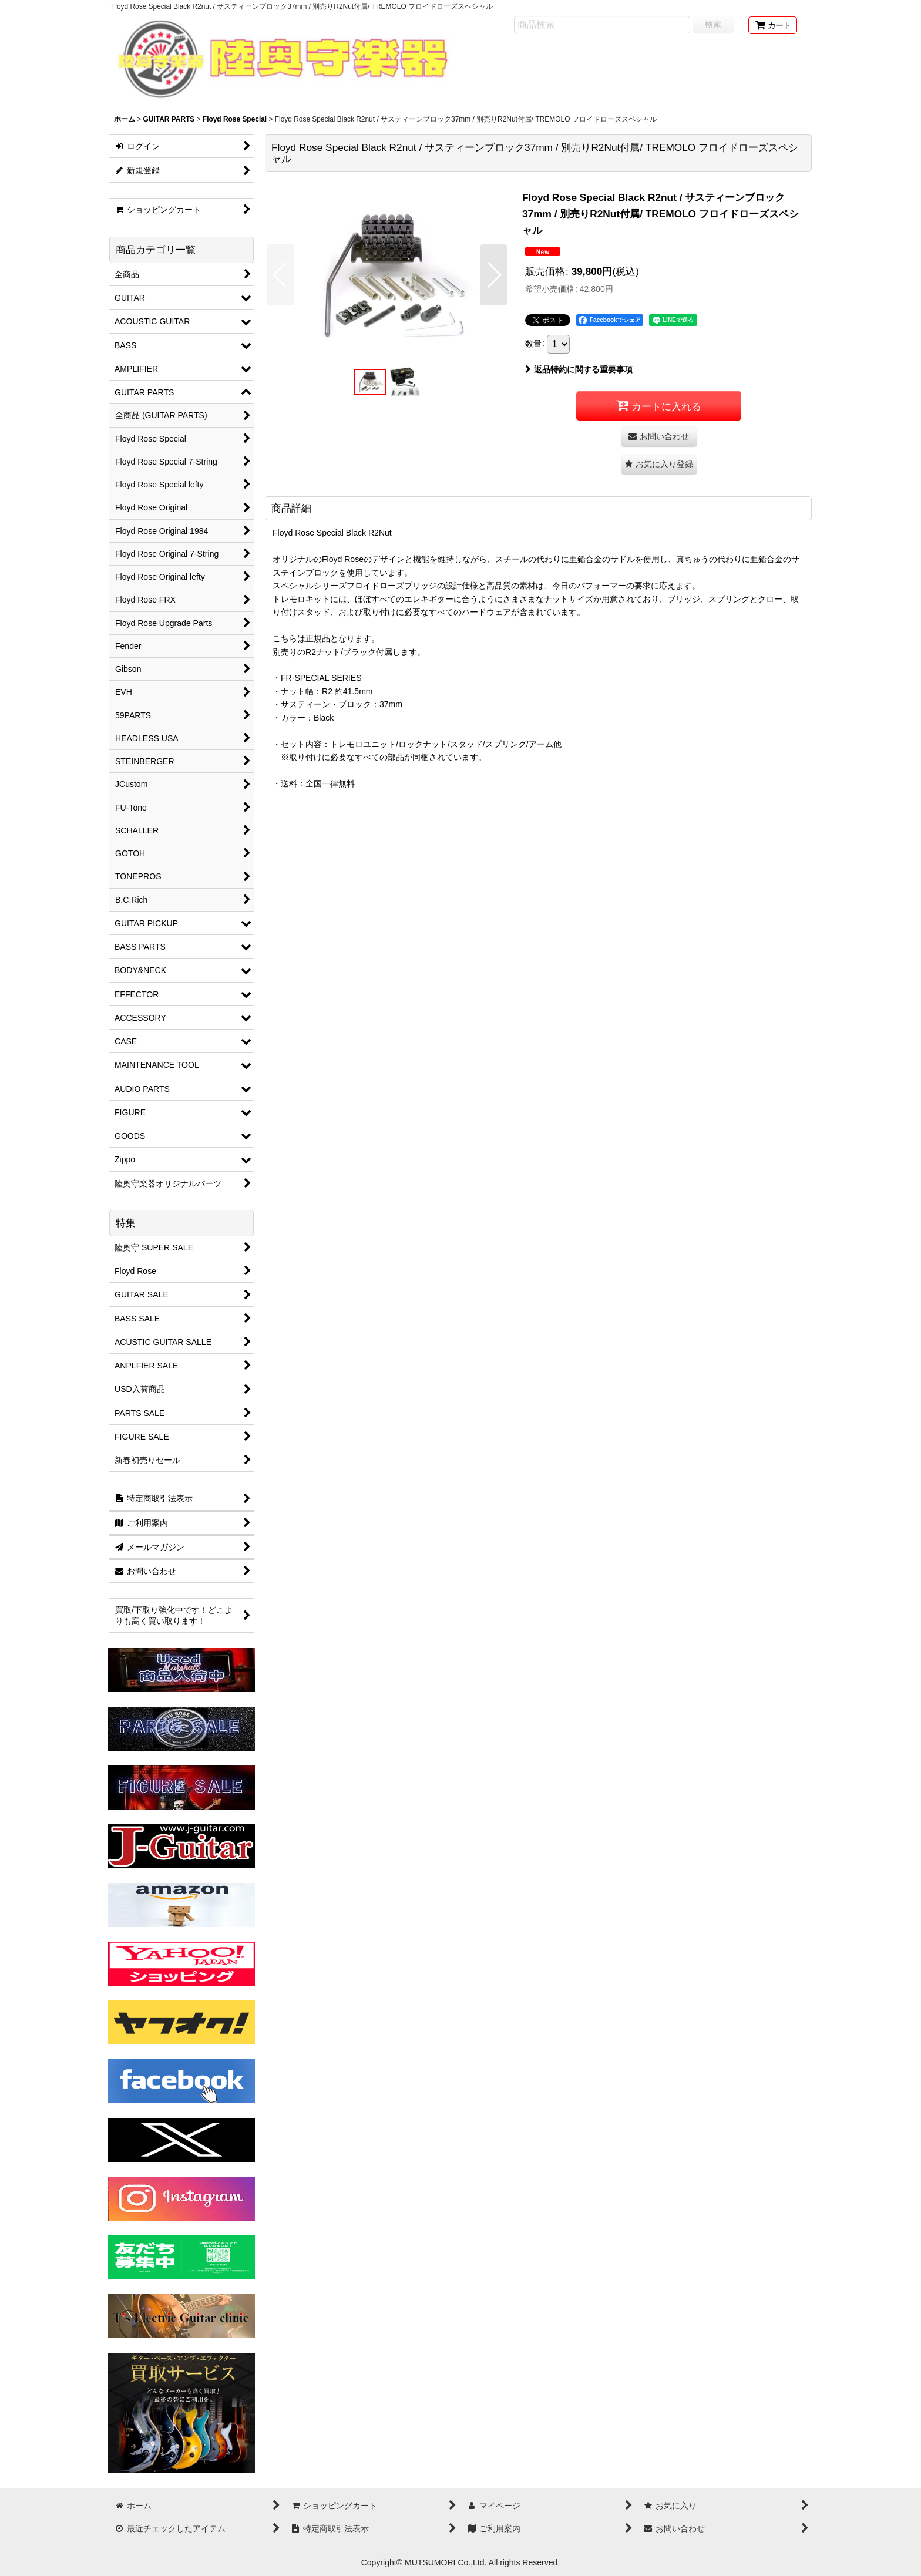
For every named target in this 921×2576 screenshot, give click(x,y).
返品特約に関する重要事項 (579, 369)
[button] (280, 274)
